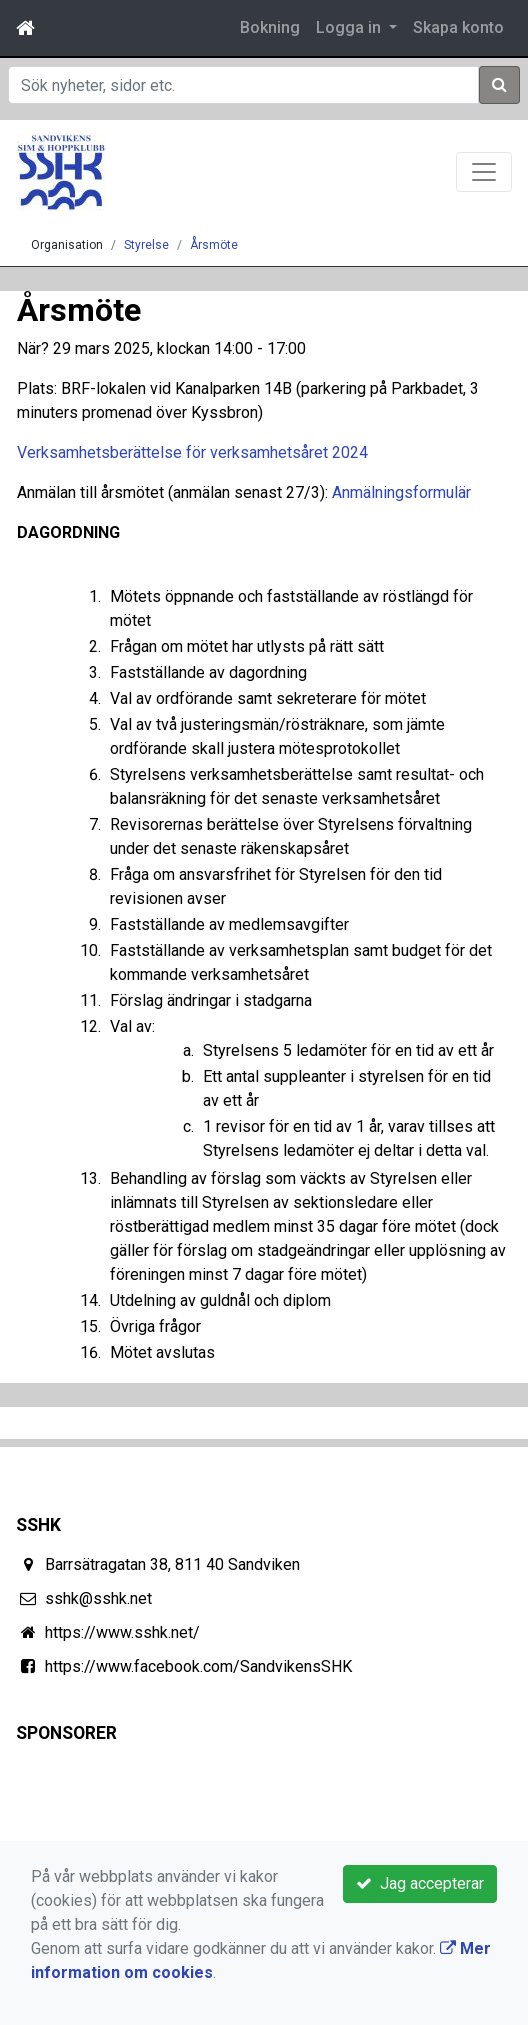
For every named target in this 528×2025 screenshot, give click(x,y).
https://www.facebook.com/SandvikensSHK (198, 1666)
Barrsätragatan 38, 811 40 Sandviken (172, 1564)
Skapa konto (458, 27)
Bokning (270, 27)
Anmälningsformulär (401, 492)
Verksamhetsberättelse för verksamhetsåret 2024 (192, 452)
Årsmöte (214, 245)
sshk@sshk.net (98, 1598)
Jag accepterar (420, 1883)
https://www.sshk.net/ (122, 1632)
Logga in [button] (350, 27)
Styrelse (146, 245)
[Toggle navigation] (484, 172)
